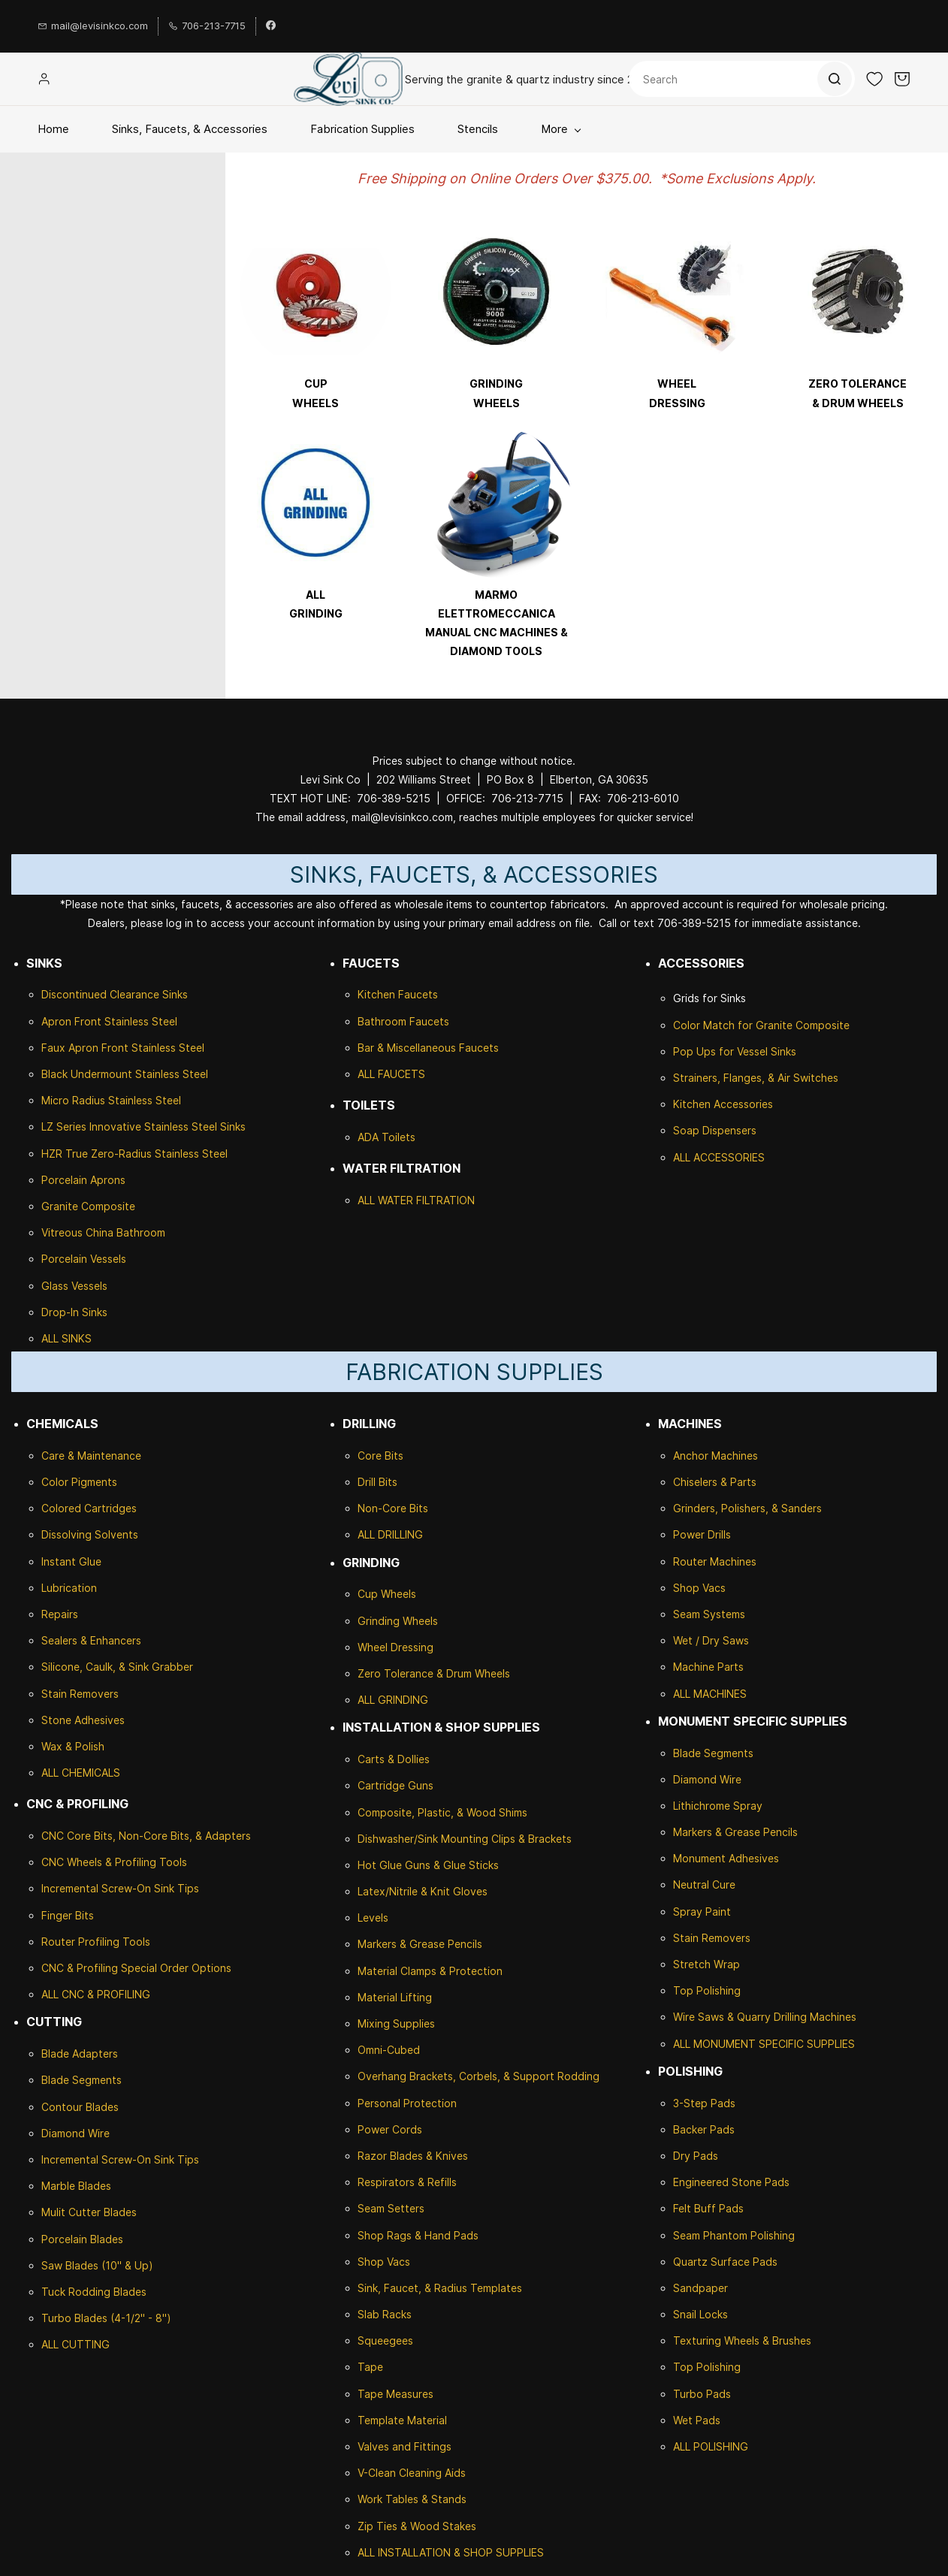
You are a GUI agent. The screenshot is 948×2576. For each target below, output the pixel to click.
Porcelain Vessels (83, 1258)
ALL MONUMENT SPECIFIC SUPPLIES (764, 2043)
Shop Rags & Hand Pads (418, 2235)
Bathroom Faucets (403, 1021)
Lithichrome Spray (717, 1805)
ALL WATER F (390, 1200)
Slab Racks (385, 2314)
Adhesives (98, 1720)
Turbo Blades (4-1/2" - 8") (106, 2318)
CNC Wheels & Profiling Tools (114, 1862)
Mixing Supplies (396, 2023)
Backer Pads (704, 2129)
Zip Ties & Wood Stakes (417, 2526)
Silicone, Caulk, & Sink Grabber (117, 1666)
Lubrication (69, 1587)
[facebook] (271, 26)
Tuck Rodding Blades (93, 2291)
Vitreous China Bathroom (103, 1232)
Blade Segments (81, 2079)
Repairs (59, 1614)
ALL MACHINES (710, 1693)
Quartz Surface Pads (725, 2261)
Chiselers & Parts (714, 1481)
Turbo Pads (702, 2393)
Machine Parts (708, 1666)
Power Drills (702, 1534)
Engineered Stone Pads (731, 2182)
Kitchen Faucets (398, 994)
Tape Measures (395, 2393)
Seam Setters (391, 2208)
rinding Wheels (402, 1620)
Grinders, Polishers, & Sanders (747, 1508)
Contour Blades (80, 2106)
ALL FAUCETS (391, 1074)
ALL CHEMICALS (80, 1772)
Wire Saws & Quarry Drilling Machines (764, 2016)
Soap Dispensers (714, 1130)
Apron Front (72, 1021)
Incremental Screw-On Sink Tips (120, 1888)
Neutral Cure (704, 1884)
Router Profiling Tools (95, 1941)
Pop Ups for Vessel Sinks (734, 1051)
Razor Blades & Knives (413, 2155)
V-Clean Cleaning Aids (412, 2472)
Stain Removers (80, 1693)
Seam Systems (709, 1614)
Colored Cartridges (89, 1508)
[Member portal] (44, 79)
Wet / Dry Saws (711, 1640)
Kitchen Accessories (723, 1104)
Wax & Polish (72, 1746)
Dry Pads (695, 2155)
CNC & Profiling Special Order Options (136, 1967)
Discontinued (75, 994)
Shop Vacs (384, 2261)
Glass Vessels (74, 1285)
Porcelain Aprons (83, 1179)
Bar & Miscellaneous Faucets (428, 1047)
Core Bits (380, 1455)
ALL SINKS (66, 1338)
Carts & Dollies (394, 1759)
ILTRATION (448, 1200)
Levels (373, 1917)
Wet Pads (696, 2420)
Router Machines (714, 1561)
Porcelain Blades (82, 2239)
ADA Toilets (386, 1137)
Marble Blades (76, 2185)
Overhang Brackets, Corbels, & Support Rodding (478, 2076)
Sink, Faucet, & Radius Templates (440, 2288)
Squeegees (385, 2340)
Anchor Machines (715, 1455)
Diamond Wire (75, 2133)
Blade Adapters (79, 2053)
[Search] (742, 79)
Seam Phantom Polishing (734, 2235)
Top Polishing (707, 1990)
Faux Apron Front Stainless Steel (122, 1047)
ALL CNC (62, 1994)
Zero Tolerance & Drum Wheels (434, 1673)
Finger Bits (67, 1915)
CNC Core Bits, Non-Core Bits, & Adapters (146, 1835)
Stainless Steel (140, 1021)
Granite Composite (88, 1206)
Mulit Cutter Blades (89, 2212)
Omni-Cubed (389, 2049)
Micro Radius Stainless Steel (111, 1100)
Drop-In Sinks (74, 1312)
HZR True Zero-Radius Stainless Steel (134, 1153)
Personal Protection (407, 2103)
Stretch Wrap (706, 1964)
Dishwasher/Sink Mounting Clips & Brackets (465, 1838)
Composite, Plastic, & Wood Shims (442, 1812)
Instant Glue (71, 1561)
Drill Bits (377, 1481)
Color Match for (714, 1025)
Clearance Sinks (149, 994)
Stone (56, 1720)
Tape (370, 2366)
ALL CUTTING (75, 2344)
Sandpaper (700, 2288)
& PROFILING (117, 1994)
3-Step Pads (704, 2103)
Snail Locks (700, 2314)
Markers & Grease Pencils (420, 1943)
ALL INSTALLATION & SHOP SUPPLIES (451, 2552)
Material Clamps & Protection (430, 1970)
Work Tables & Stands (412, 2499)
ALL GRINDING (393, 1699)
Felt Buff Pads (708, 2208)
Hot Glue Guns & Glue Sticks (428, 1865)
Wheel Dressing (395, 1647)
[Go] (833, 79)
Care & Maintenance (91, 1455)
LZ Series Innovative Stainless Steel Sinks (143, 1126)
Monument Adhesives (726, 1858)
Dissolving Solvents (89, 1534)
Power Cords (390, 2129)
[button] (874, 79)
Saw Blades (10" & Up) (97, 2265)
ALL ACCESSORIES (719, 1157)
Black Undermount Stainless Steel (124, 1074)
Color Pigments (79, 1481)
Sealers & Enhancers (91, 1640)
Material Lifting (395, 1997)
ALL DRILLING (390, 1534)
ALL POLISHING (710, 2446)
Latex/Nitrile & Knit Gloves (423, 1891)
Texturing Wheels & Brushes (742, 2340)
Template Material (402, 2420)
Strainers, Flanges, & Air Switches (755, 1077)
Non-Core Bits (393, 1508)
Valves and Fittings (404, 2446)
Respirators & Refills (407, 2182)
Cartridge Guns (395, 1785)
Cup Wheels (387, 1593)
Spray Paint (702, 1911)
